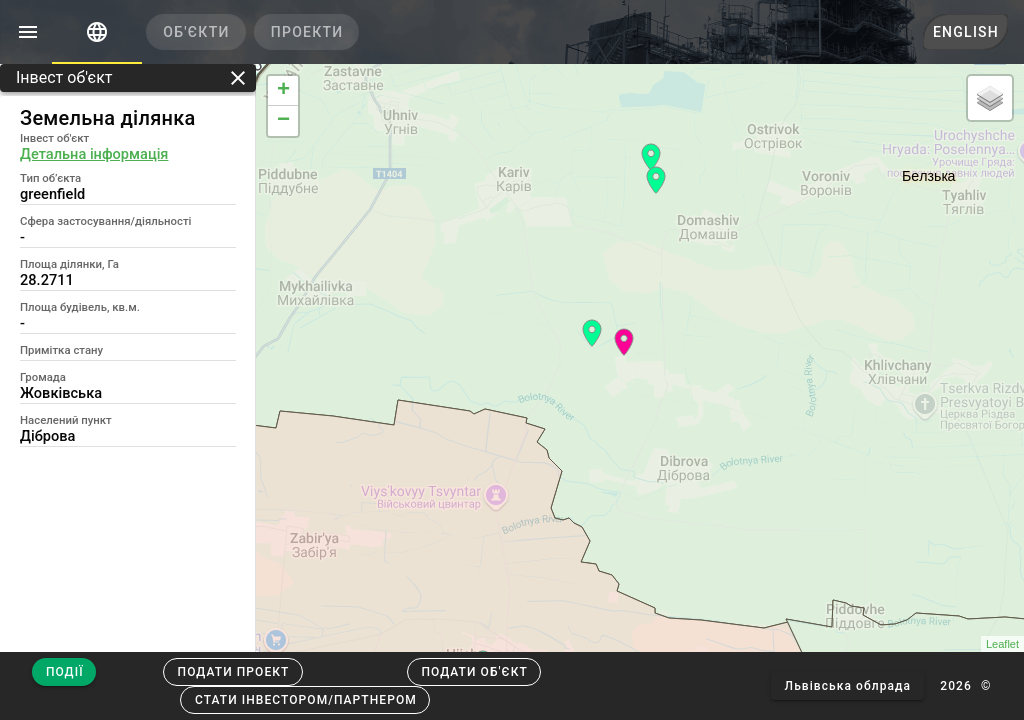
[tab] (97, 32)
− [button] (283, 121)
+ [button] (283, 91)
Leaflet (1002, 644)
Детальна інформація (94, 154)
